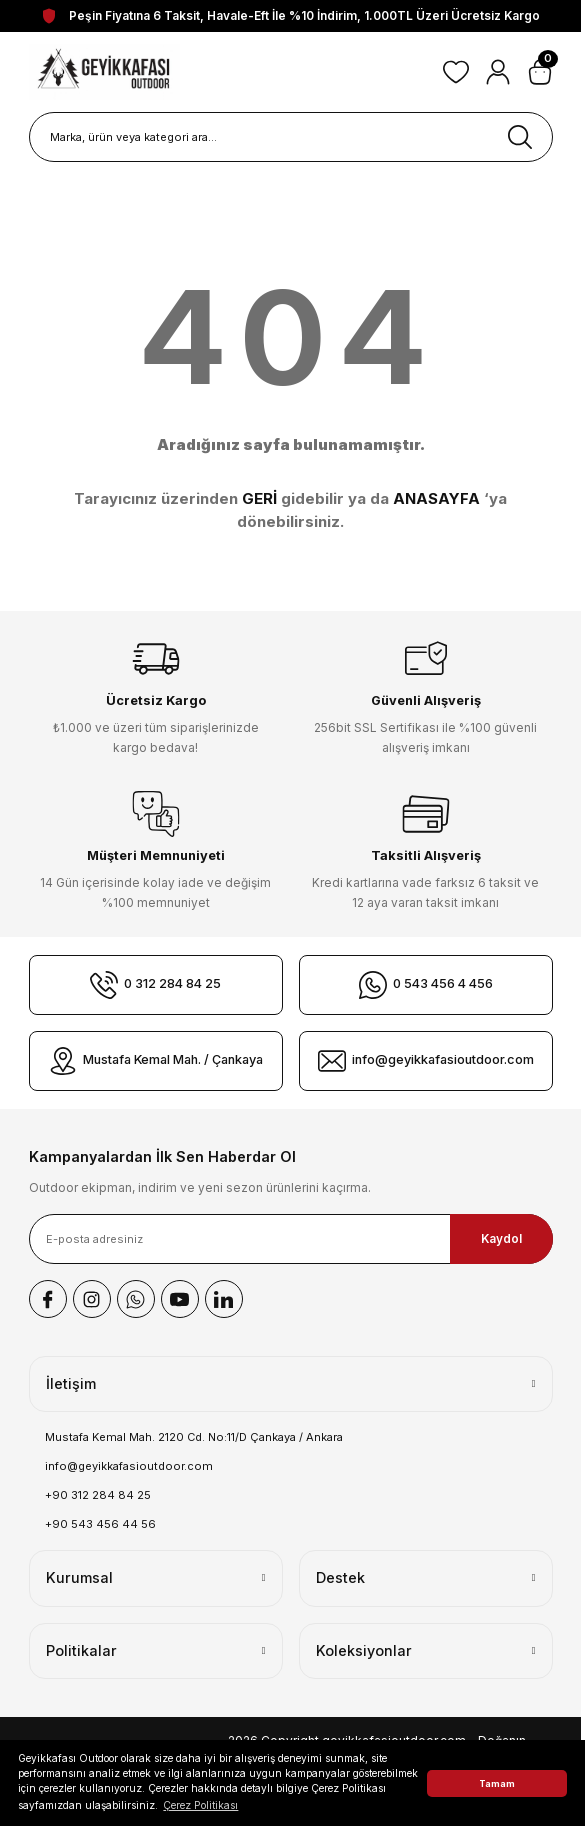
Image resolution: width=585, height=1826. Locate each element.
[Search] (291, 137)
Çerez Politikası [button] (200, 1805)
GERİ (259, 498)
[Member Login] (498, 72)
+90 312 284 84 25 (98, 1495)
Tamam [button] (497, 1783)
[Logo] (105, 72)
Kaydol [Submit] (501, 1238)
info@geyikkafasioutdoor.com (129, 1466)
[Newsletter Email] (291, 1239)
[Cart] (540, 72)
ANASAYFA (436, 498)
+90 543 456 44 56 (100, 1524)
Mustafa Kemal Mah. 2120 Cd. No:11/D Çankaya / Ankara (194, 1437)
